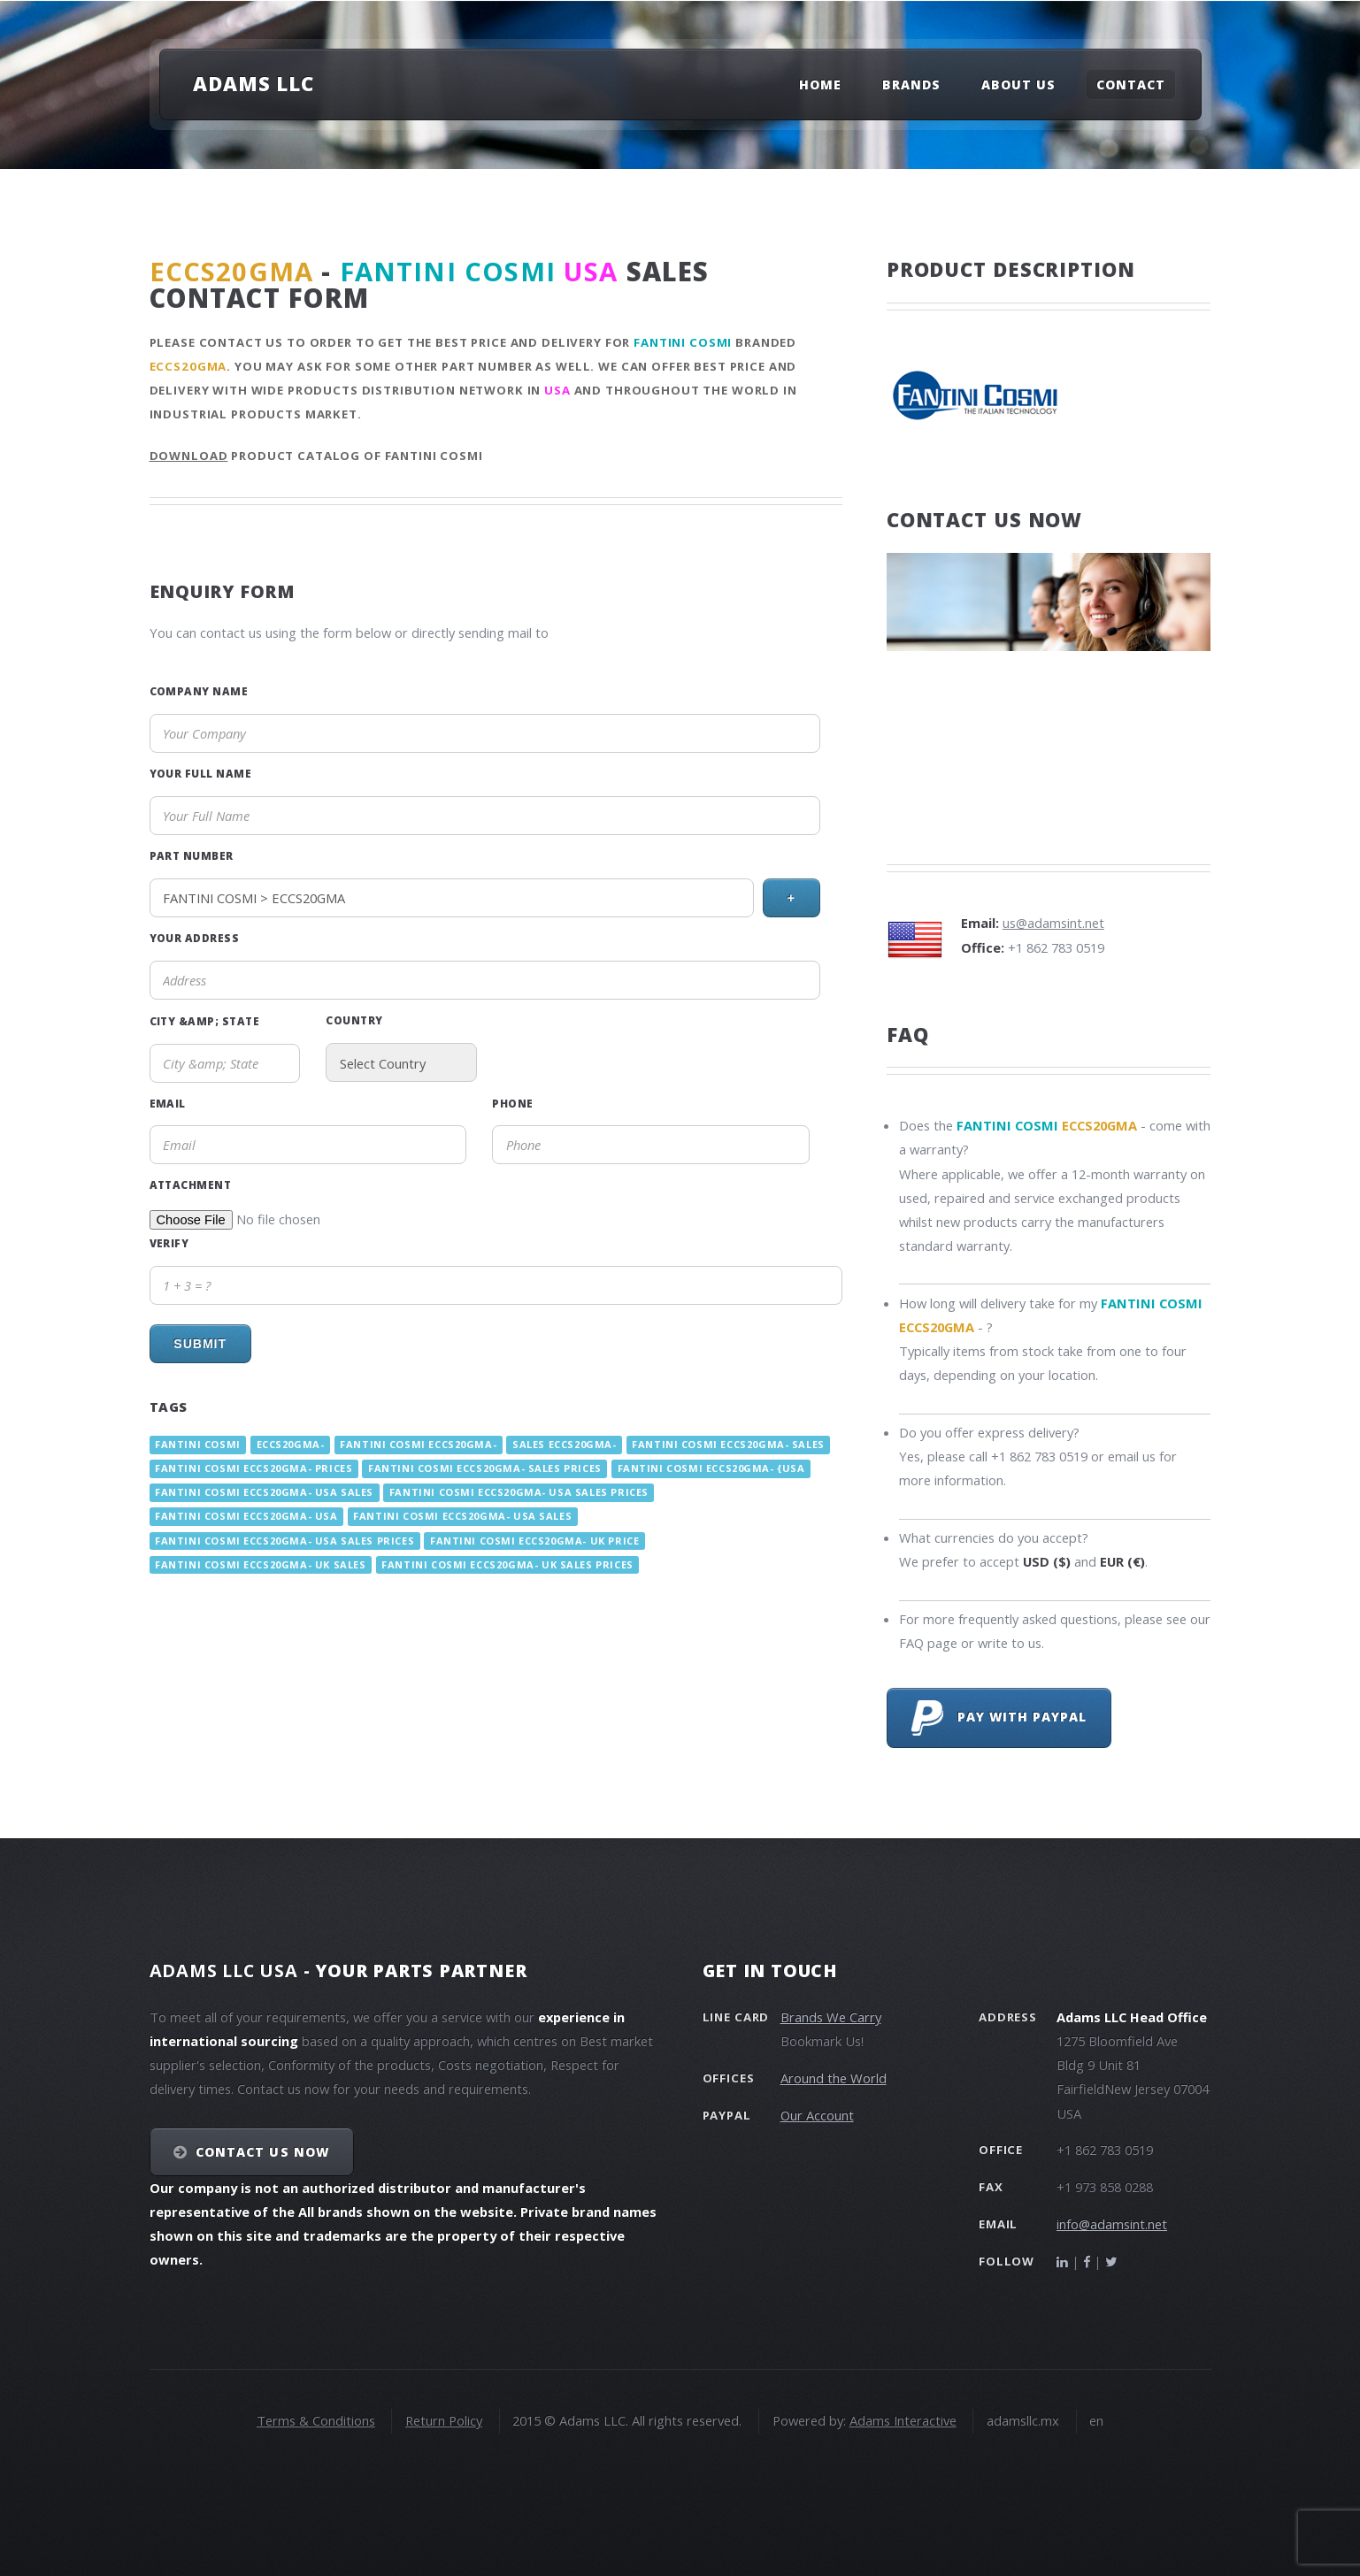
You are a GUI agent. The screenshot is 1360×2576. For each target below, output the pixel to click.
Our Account (817, 2115)
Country (354, 1020)
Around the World (833, 2078)
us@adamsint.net (1053, 923)
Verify (169, 1243)
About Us (1018, 84)
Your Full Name (201, 773)
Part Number (192, 855)
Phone (512, 1103)
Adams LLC (253, 83)
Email (168, 1103)
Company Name (199, 691)
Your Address (195, 938)
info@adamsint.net (1111, 2224)
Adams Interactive (903, 2420)
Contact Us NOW (262, 2151)
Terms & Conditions (316, 2420)
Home (820, 84)
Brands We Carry (830, 2017)
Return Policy (443, 2420)
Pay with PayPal (999, 1718)
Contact (1130, 84)
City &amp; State (205, 1021)
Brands (911, 84)
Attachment (191, 1184)
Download (189, 456)
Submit (200, 1344)
